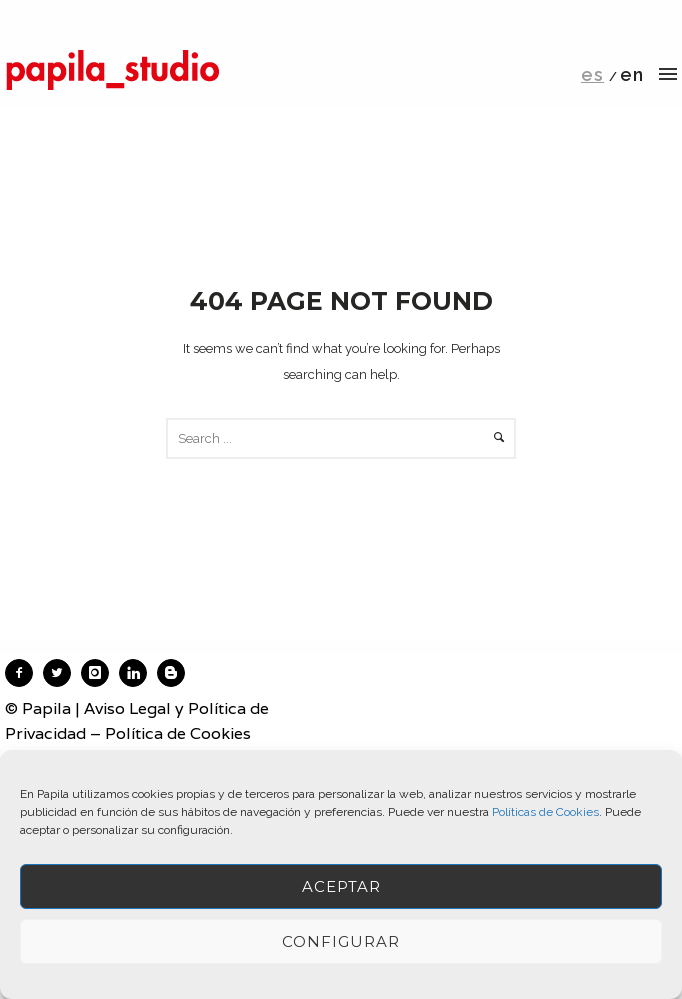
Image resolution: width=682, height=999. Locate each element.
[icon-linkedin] (138, 673)
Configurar (341, 941)
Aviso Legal (127, 708)
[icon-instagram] (100, 673)
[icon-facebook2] (24, 673)
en (632, 74)
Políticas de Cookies (545, 812)
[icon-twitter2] (62, 673)
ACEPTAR (341, 886)
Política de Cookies (178, 733)
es (592, 74)
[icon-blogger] (176, 673)
